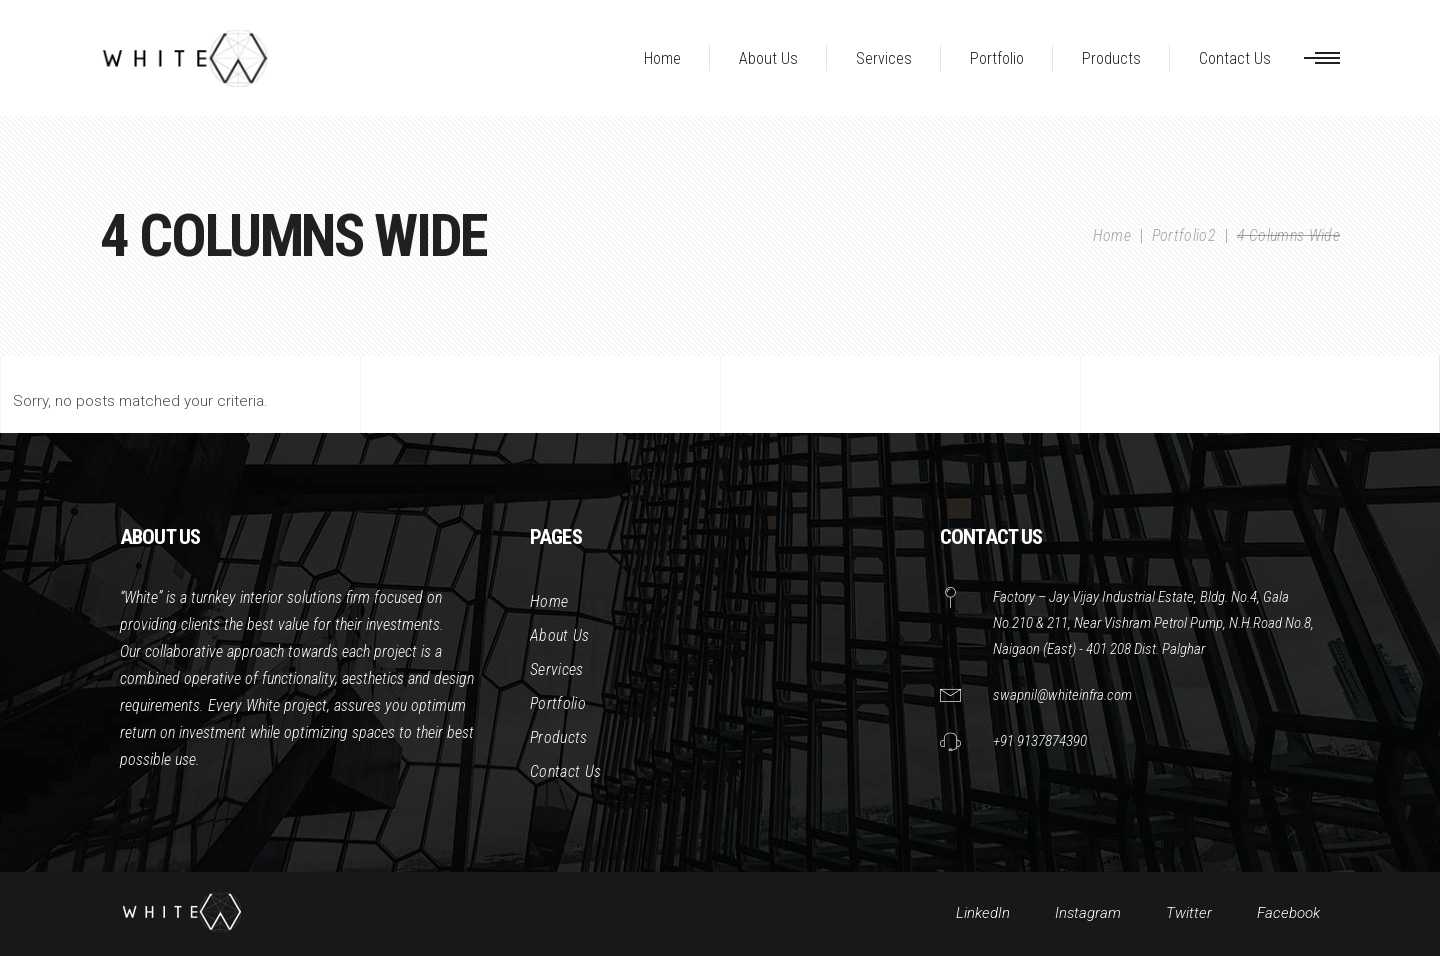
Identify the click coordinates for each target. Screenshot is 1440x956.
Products (559, 737)
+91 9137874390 (1040, 741)
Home (1112, 235)
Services (557, 669)
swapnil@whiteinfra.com (1062, 695)
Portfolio (558, 703)
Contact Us (565, 771)
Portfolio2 (1184, 235)
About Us (560, 635)
